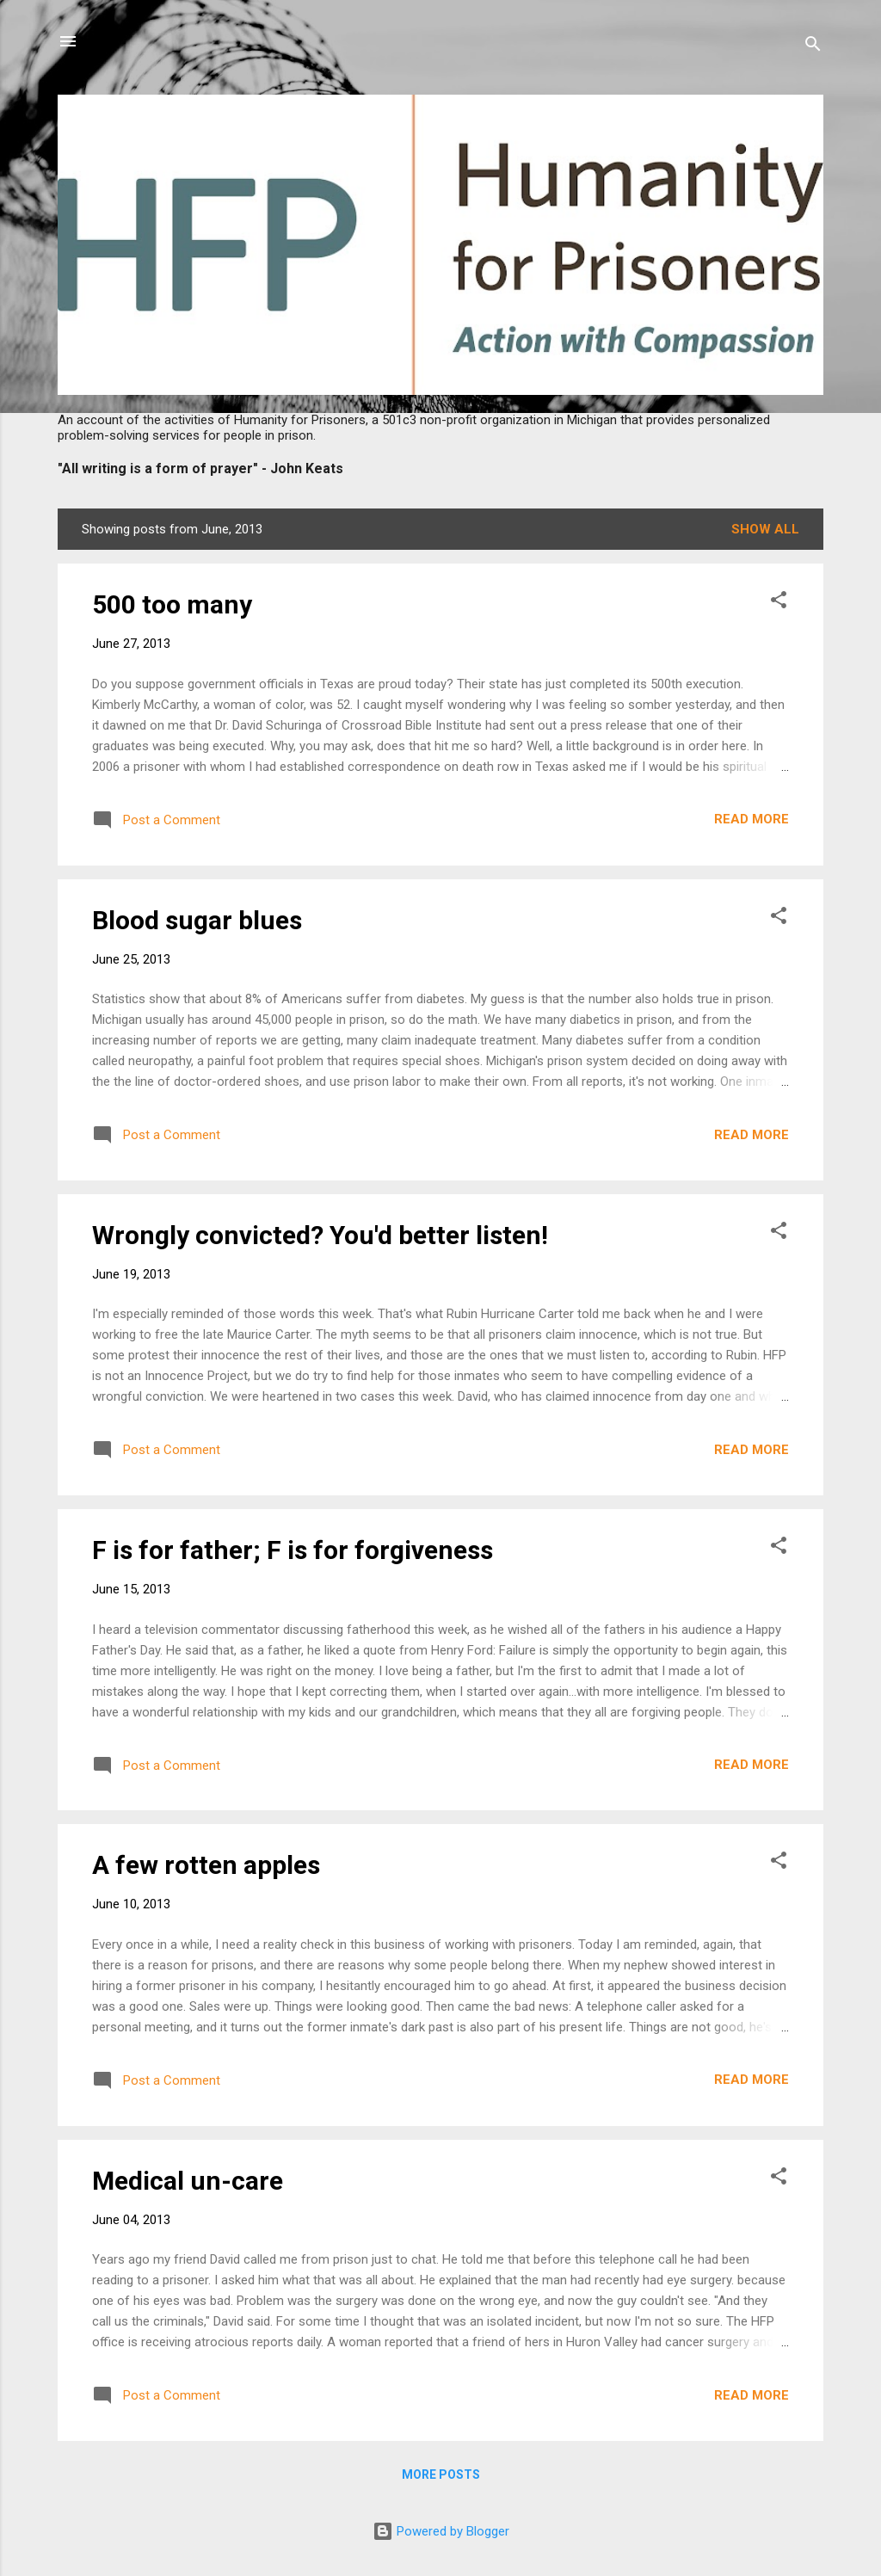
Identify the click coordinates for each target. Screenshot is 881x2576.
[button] (778, 602)
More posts (441, 2474)
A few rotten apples (206, 1865)
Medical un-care (187, 2181)
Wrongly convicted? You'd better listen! (320, 1235)
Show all (765, 529)
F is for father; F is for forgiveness (292, 1550)
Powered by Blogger (441, 2531)
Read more (751, 819)
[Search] (813, 47)
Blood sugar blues (197, 920)
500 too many (172, 604)
